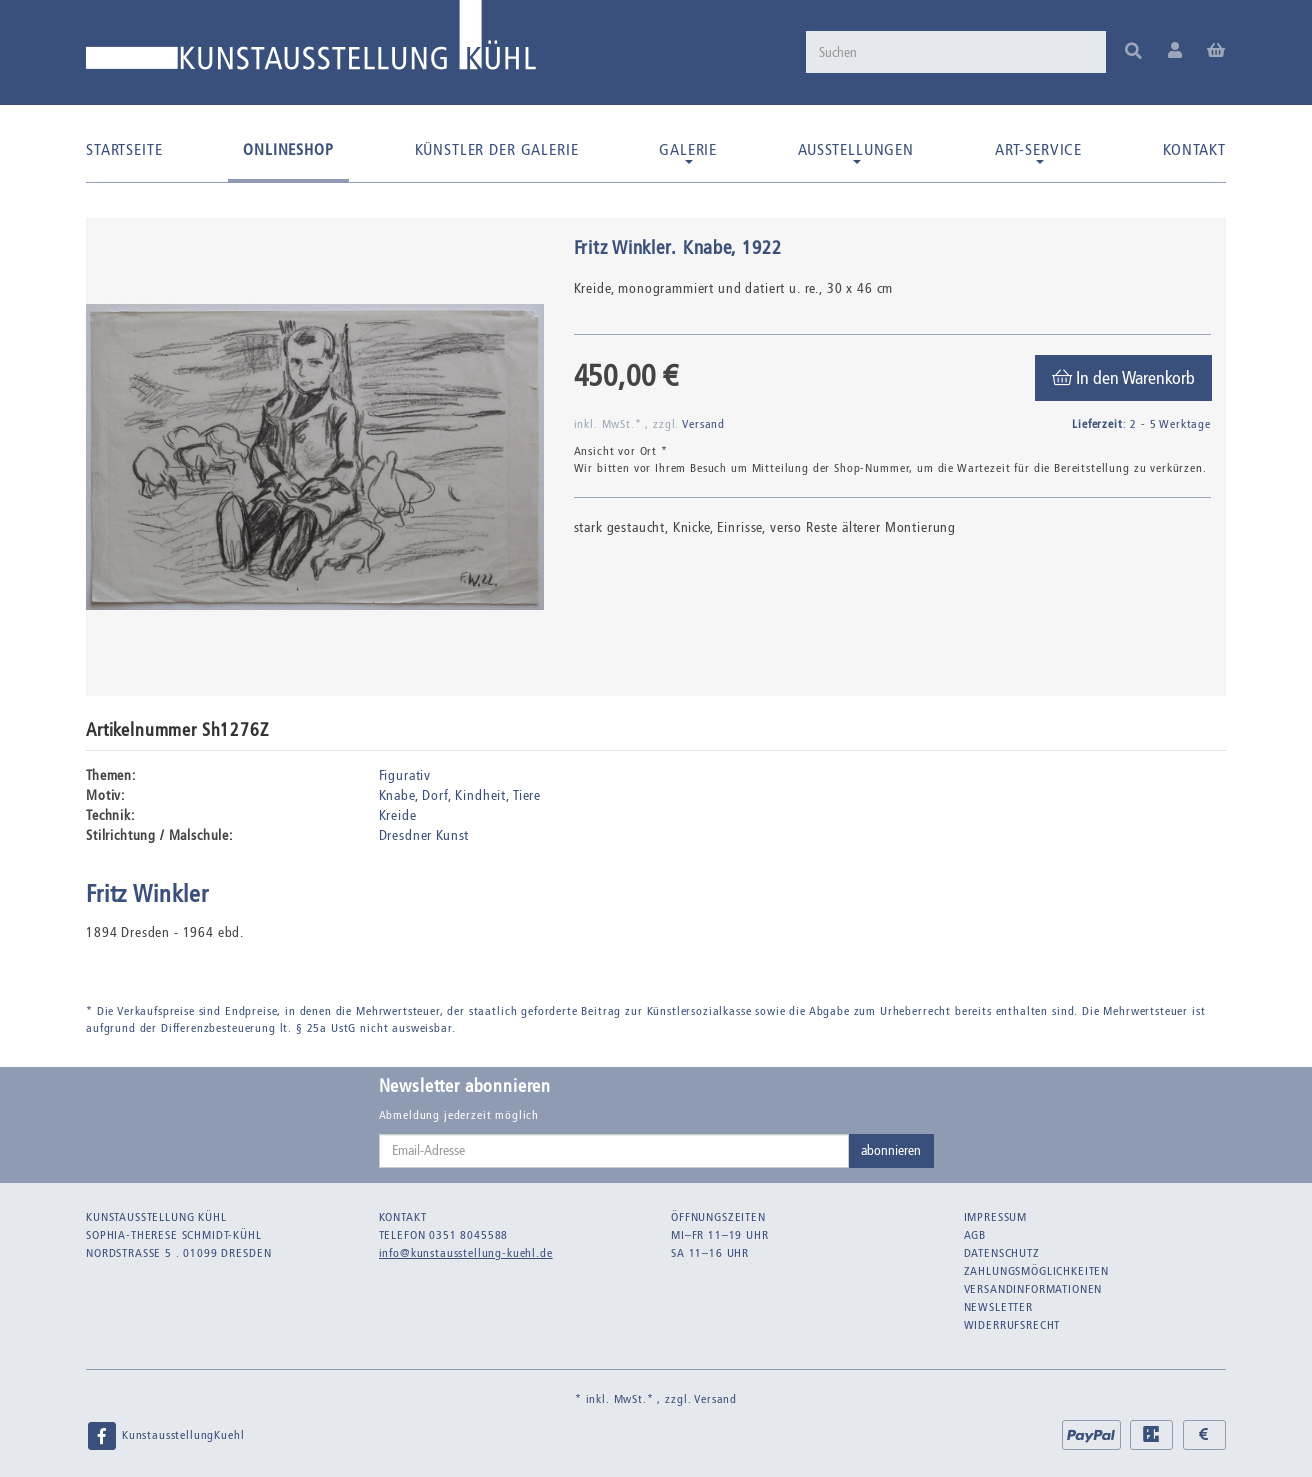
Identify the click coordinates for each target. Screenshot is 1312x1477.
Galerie (688, 152)
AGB (975, 1235)
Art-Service (1038, 152)
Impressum (996, 1217)
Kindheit (480, 795)
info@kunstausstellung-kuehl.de (466, 1253)
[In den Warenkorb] (1123, 378)
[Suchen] (956, 52)
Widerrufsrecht (1012, 1325)
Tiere (527, 795)
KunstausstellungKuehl (165, 1436)
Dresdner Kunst (424, 835)
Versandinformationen (1033, 1289)
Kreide (398, 815)
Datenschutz (1002, 1253)
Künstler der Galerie (497, 149)
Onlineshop (288, 149)
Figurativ (405, 775)
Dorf (434, 795)
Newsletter (998, 1307)
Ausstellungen (856, 152)
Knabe (397, 795)
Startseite (124, 149)
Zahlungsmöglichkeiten (1037, 1271)
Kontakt (1194, 149)
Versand (703, 424)
